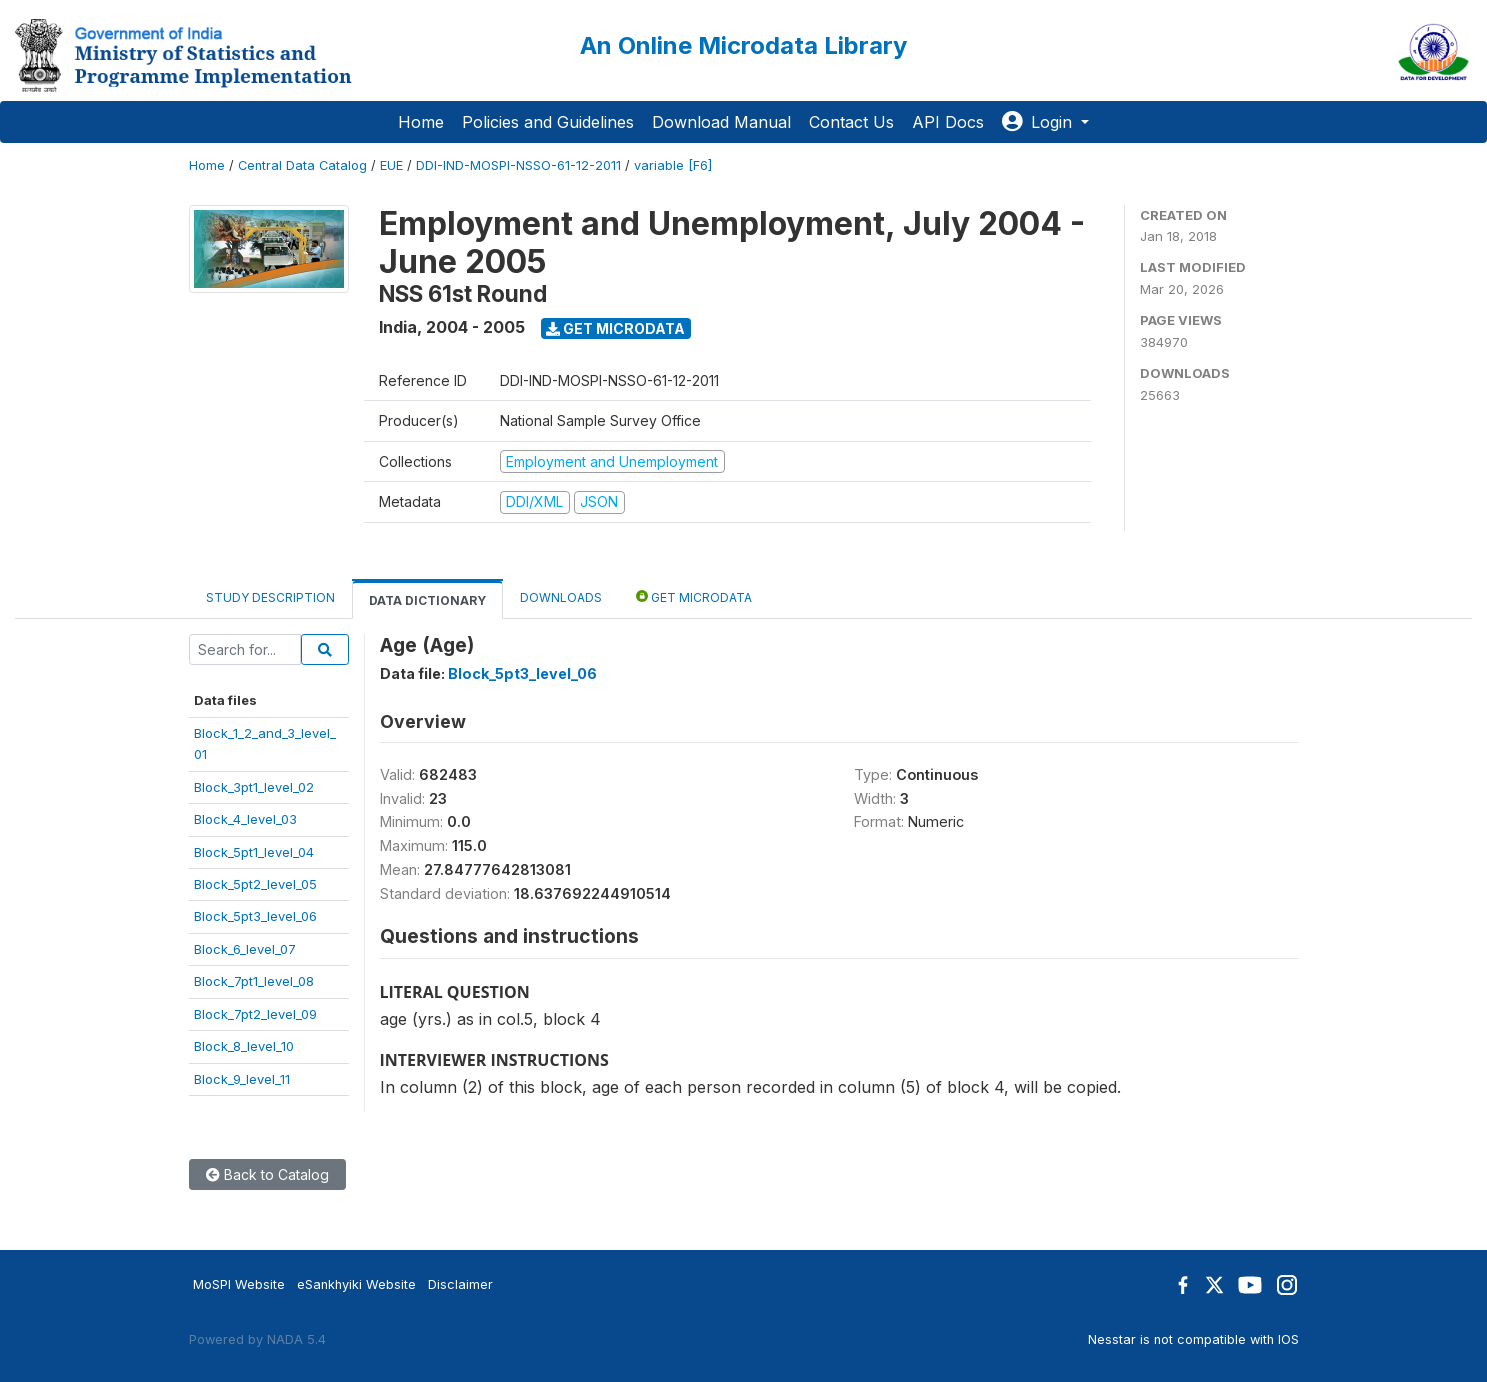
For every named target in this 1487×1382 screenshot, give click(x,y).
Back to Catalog (267, 1174)
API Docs (948, 122)
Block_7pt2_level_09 (255, 1014)
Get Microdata (615, 328)
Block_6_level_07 (245, 949)
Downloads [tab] (561, 597)
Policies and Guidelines (548, 122)
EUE (391, 165)
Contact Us (851, 122)
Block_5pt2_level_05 (255, 884)
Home (421, 122)
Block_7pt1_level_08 (254, 981)
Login (1039, 122)
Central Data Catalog (302, 165)
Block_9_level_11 (242, 1079)
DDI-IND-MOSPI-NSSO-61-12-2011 (518, 165)
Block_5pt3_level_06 (255, 916)
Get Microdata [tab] (694, 596)
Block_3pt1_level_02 (254, 787)
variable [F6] (673, 165)
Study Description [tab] (270, 597)
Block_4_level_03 (245, 819)
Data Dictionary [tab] (427, 600)
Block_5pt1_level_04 (254, 852)
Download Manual (721, 122)
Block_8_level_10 (244, 1046)
